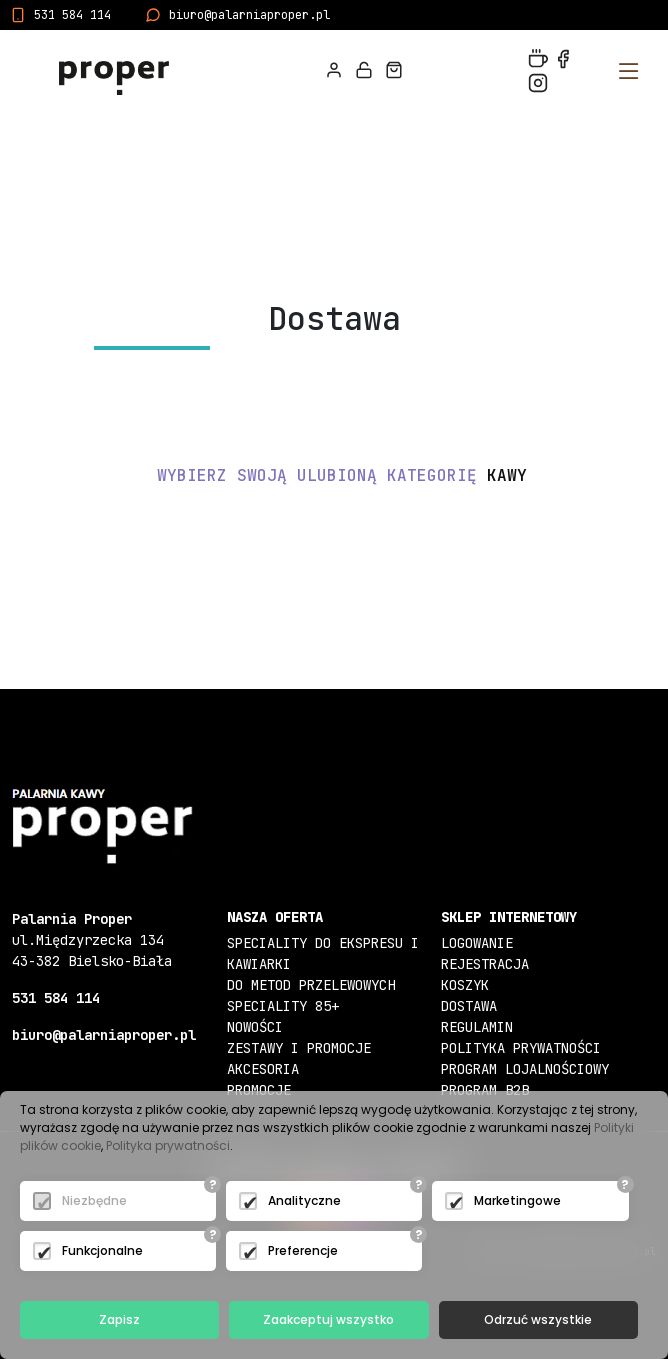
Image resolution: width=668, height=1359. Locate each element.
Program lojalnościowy (525, 1069)
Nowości (255, 1027)
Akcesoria (263, 1069)
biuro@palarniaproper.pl (249, 15)
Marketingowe (517, 1200)
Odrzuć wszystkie (538, 1319)
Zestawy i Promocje (299, 1048)
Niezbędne (94, 1200)
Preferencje (303, 1250)
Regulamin (477, 1027)
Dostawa (469, 1006)
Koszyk (465, 985)
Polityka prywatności (521, 1048)
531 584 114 (72, 15)
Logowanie (477, 943)
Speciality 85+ (283, 1006)
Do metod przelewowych (311, 985)
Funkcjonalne (102, 1250)
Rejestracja (485, 964)
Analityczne (304, 1200)
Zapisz (119, 1319)
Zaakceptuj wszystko (328, 1319)
